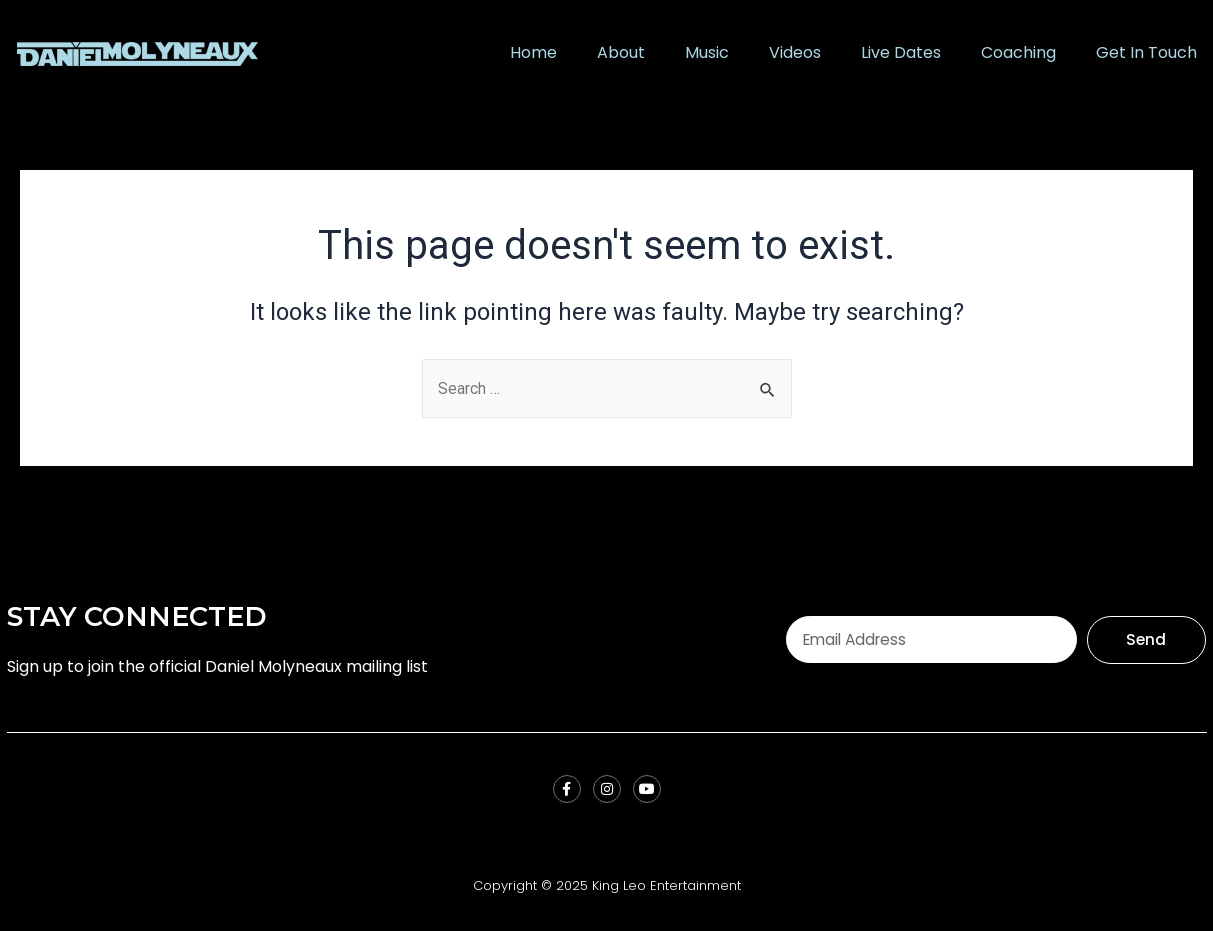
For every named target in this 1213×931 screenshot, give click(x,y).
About (621, 52)
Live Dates (901, 52)
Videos (795, 52)
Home (533, 52)
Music (707, 52)
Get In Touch (1146, 52)
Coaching (1018, 52)
